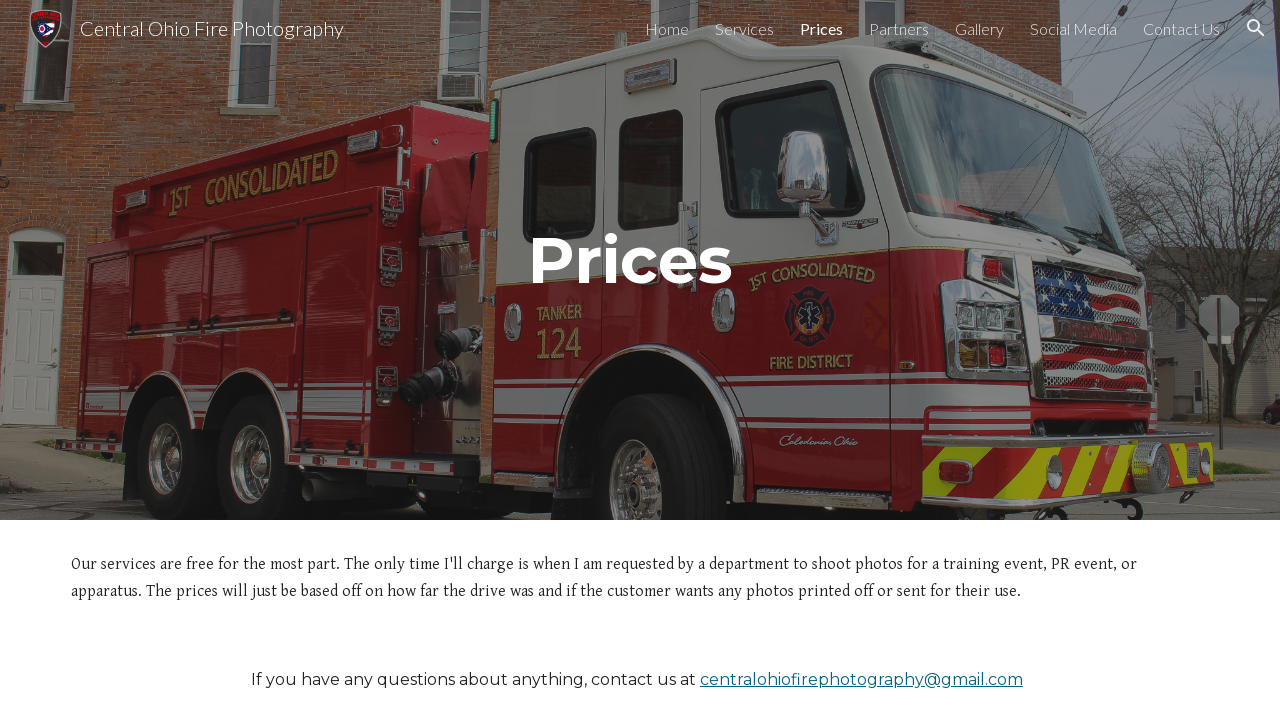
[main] (640, 260)
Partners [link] (899, 28)
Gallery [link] (979, 28)
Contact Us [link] (1181, 28)
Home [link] (667, 28)
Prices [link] (821, 28)
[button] (1256, 28)
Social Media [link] (1073, 28)
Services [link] (744, 28)
